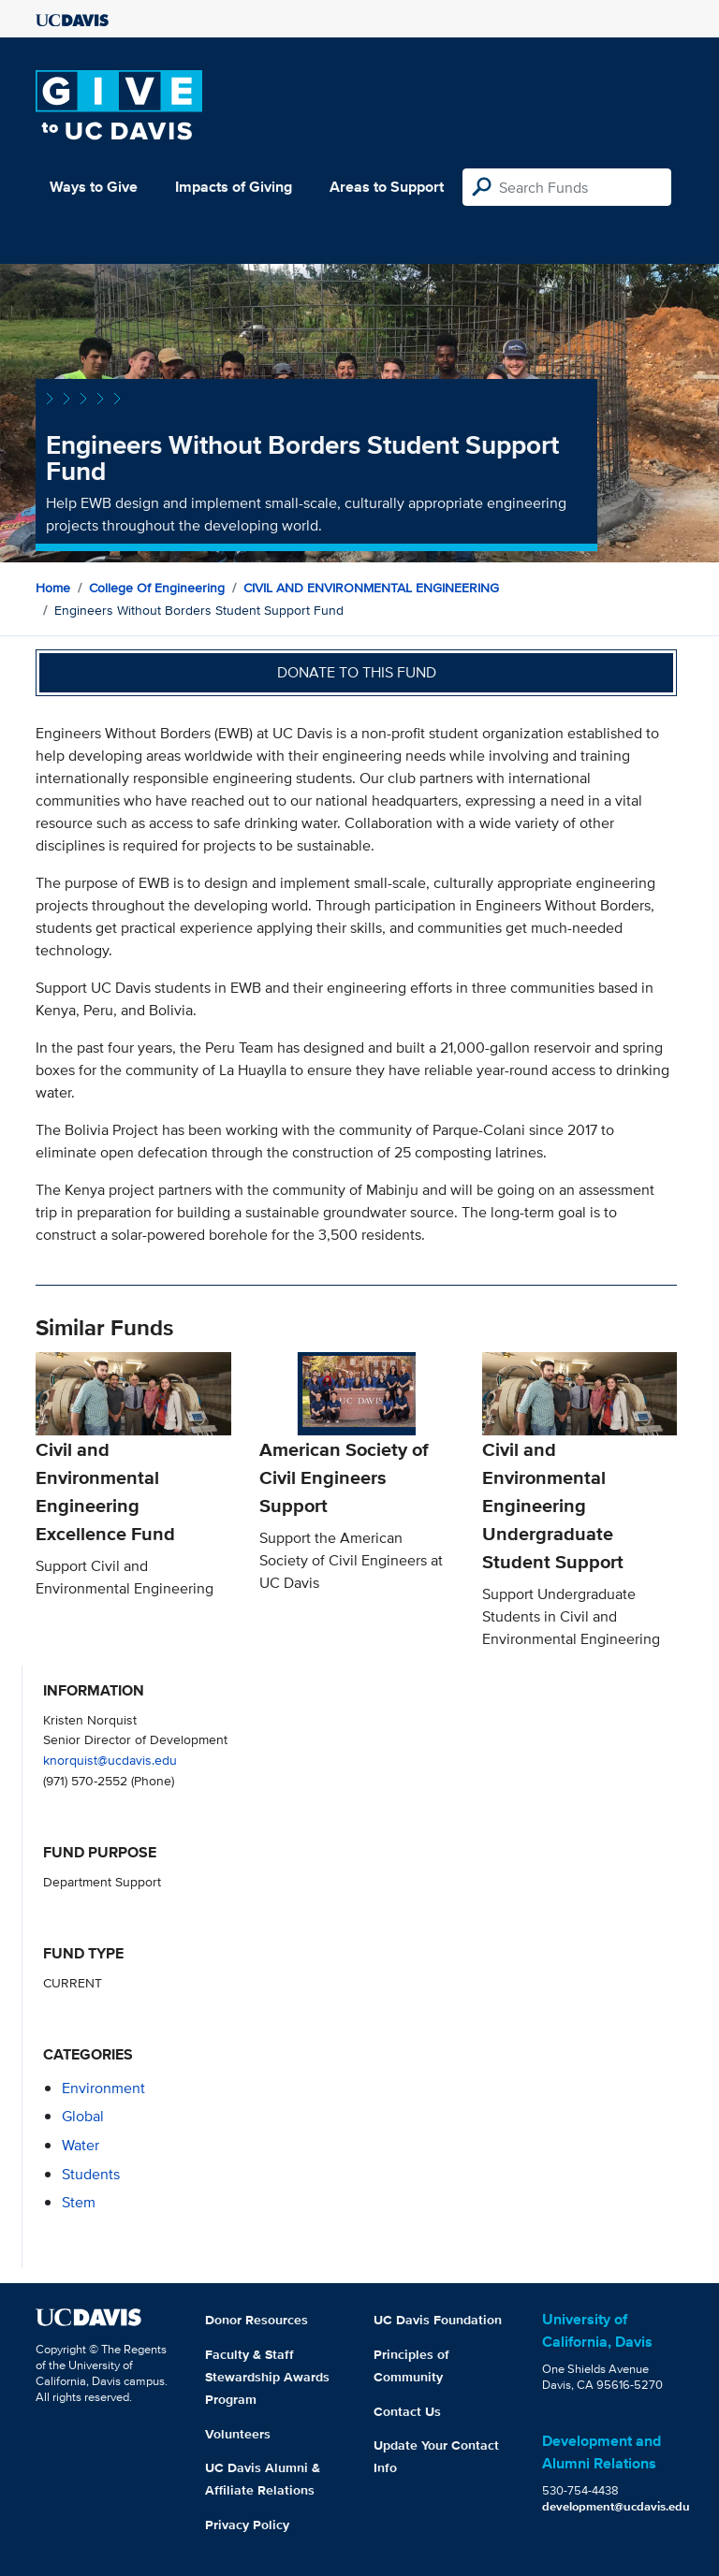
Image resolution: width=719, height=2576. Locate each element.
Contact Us (407, 2411)
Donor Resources (256, 2319)
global (83, 2116)
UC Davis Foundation (438, 2319)
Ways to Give (94, 186)
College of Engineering (157, 587)
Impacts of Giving (233, 186)
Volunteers (238, 2433)
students (91, 2174)
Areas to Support (387, 186)
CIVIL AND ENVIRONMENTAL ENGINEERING (371, 587)
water (80, 2145)
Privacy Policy (247, 2524)
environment (103, 2088)
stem (78, 2202)
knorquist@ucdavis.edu (110, 1759)
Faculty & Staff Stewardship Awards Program (267, 2377)
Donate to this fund (356, 672)
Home (53, 587)
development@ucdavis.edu (616, 2506)
